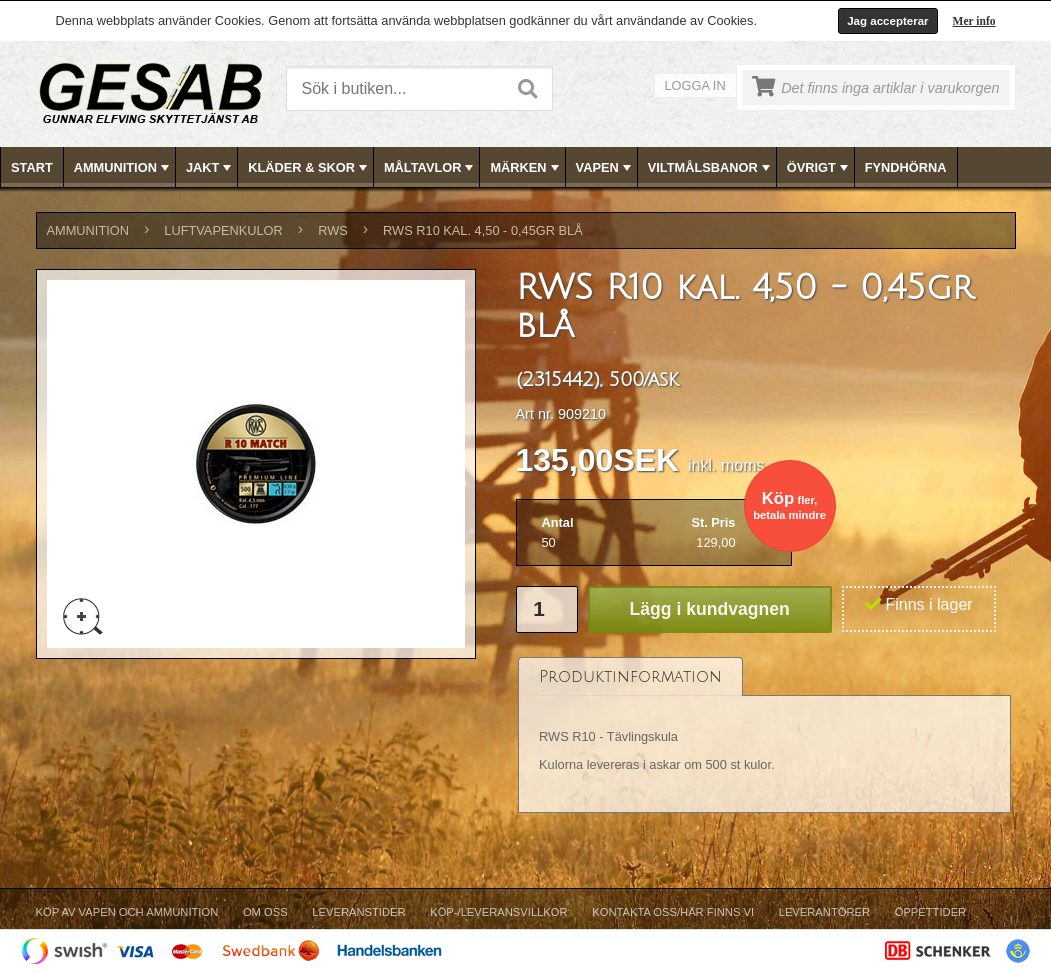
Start (32, 167)
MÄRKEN (526, 168)
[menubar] (526, 167)
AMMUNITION (123, 168)
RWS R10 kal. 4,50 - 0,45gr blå (483, 230)
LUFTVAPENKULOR (223, 230)
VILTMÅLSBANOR (711, 168)
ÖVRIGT (819, 168)
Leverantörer (824, 912)
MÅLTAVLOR (430, 168)
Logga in (695, 85)
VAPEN (605, 168)
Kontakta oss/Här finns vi (673, 912)
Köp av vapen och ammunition (127, 912)
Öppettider (930, 912)
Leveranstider (358, 912)
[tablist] (765, 735)
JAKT (210, 168)
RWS (333, 230)
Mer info (974, 21)
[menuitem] (32, 167)
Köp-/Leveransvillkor (498, 912)
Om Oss (265, 912)
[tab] (630, 676)
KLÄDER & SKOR (309, 168)
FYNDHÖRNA (906, 167)
